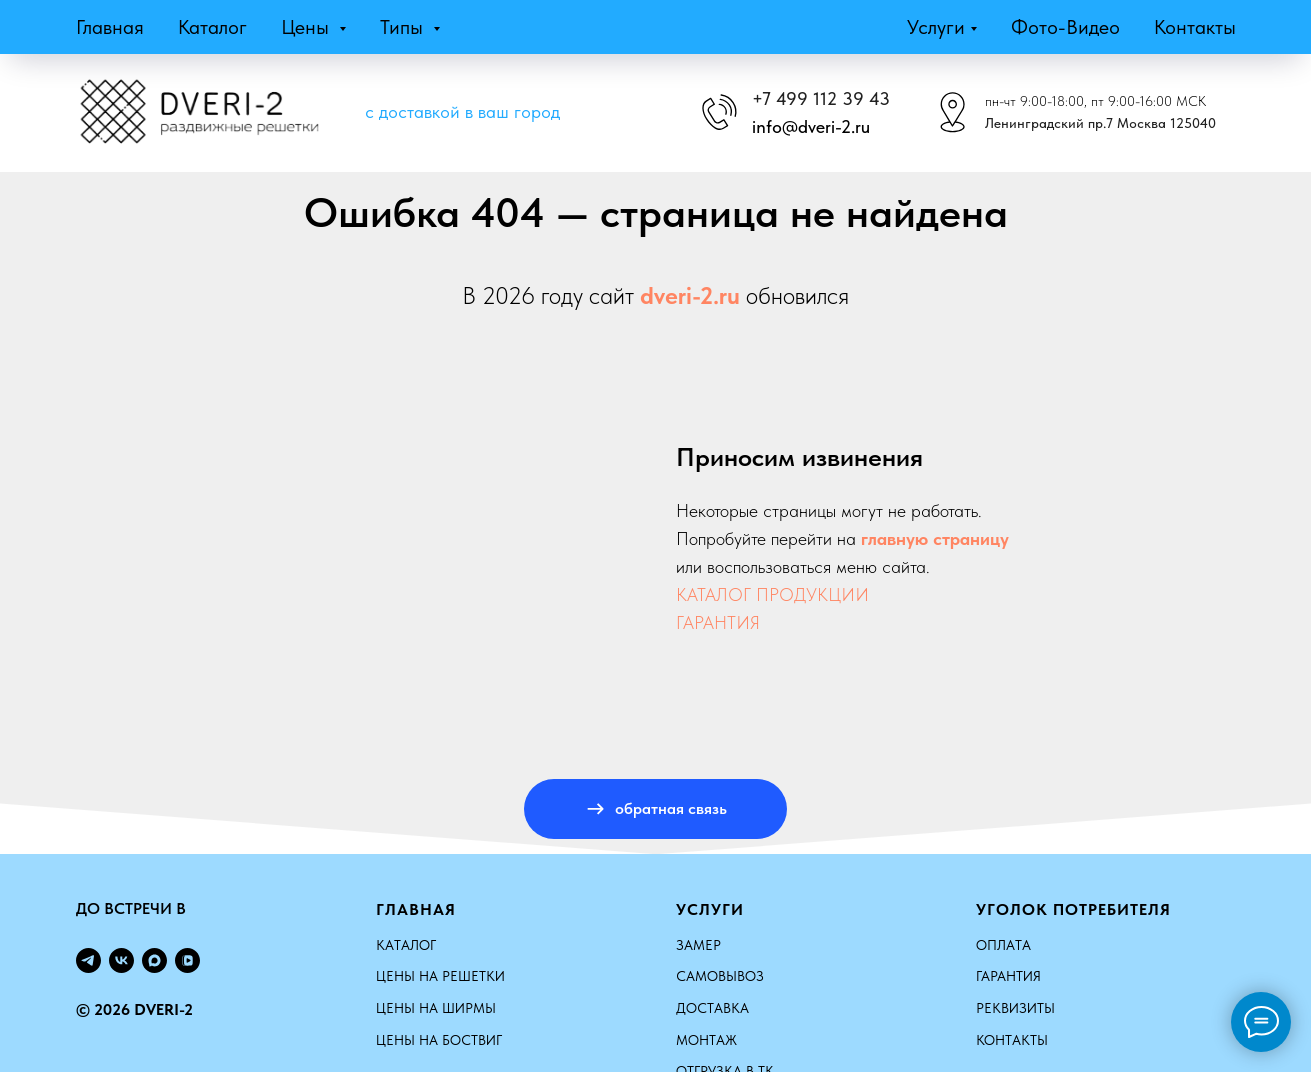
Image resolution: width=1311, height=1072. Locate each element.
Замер (698, 945)
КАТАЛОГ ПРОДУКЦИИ (772, 594)
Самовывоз (720, 976)
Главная (110, 27)
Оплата (1003, 945)
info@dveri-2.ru (811, 126)
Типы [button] (404, 27)
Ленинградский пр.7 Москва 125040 (1100, 123)
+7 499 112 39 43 (821, 98)
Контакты (1195, 27)
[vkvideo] (187, 960)
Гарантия (1008, 976)
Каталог (212, 27)
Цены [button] (307, 27)
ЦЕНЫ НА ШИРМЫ (436, 1008)
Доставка (712, 1008)
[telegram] (88, 960)
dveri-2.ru (690, 295)
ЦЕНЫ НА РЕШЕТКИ (440, 976)
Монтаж (706, 1040)
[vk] (121, 960)
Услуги (936, 27)
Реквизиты (1015, 1008)
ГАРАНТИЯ (718, 622)
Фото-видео (1065, 27)
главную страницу (935, 538)
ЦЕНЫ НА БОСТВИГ (439, 1040)
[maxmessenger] (154, 960)
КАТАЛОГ (406, 945)
